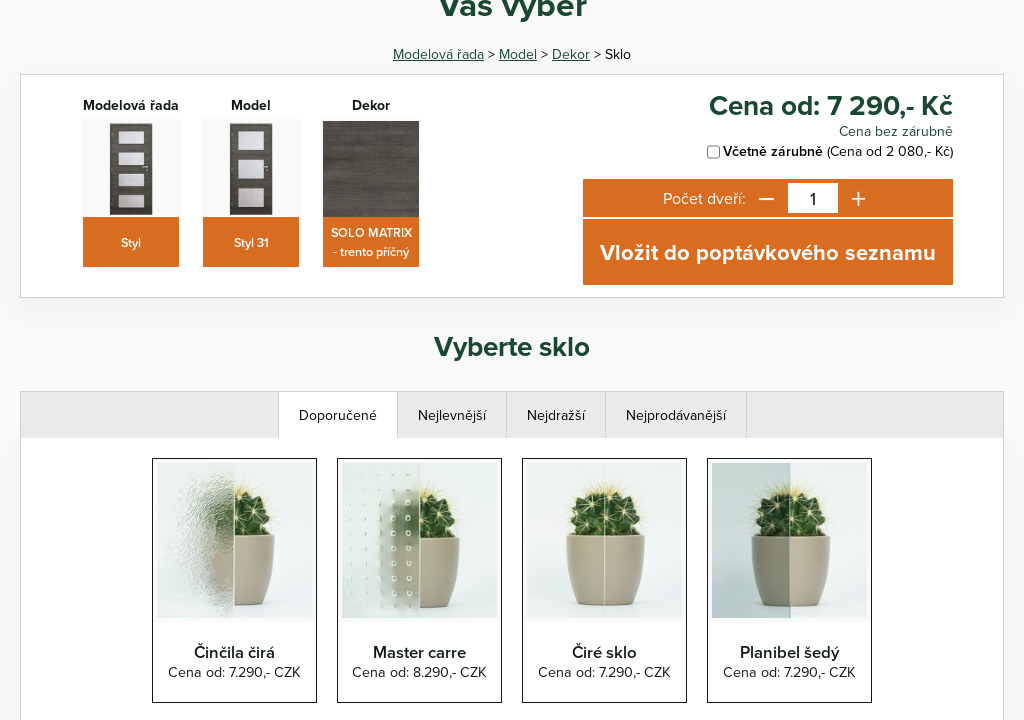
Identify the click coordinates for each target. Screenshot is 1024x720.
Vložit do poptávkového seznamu (768, 252)
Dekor (571, 54)
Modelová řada (438, 54)
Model (518, 54)
